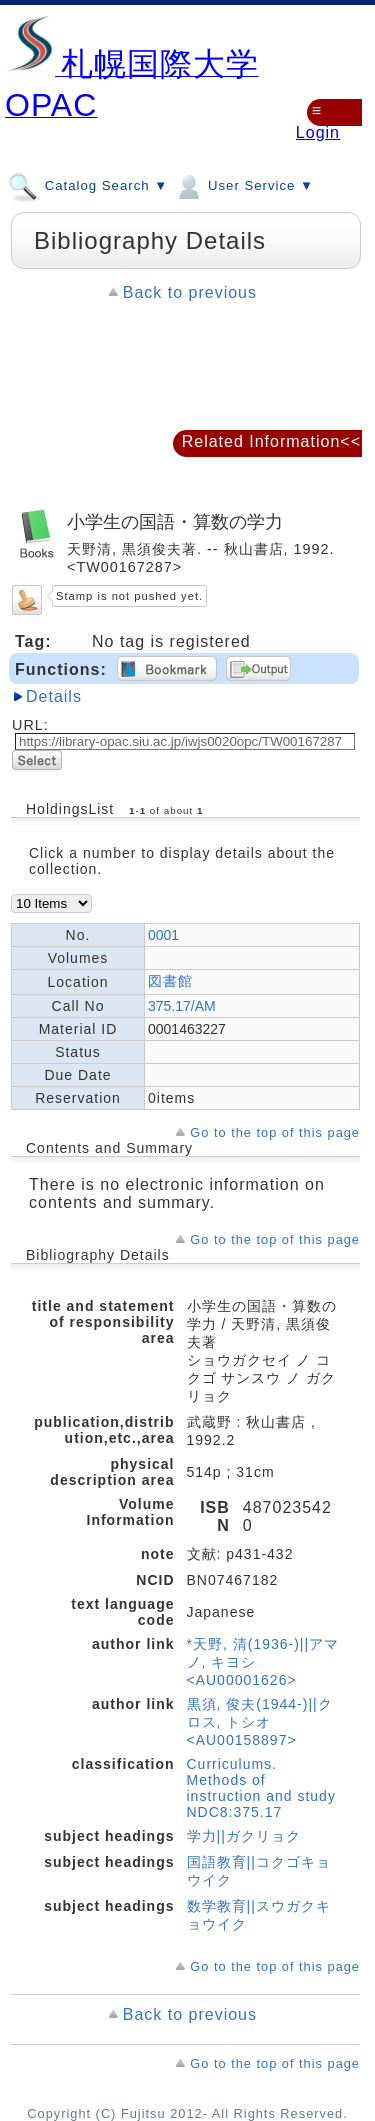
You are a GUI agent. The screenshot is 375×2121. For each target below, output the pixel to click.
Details (54, 696)
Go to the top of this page (275, 1132)
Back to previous (190, 292)
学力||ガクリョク (244, 1836)
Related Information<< (271, 441)
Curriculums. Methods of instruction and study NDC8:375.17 (261, 1788)
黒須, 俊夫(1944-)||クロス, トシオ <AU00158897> (260, 1722)
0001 (163, 935)
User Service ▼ (243, 185)
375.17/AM (182, 1006)
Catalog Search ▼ (88, 185)
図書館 (170, 981)
